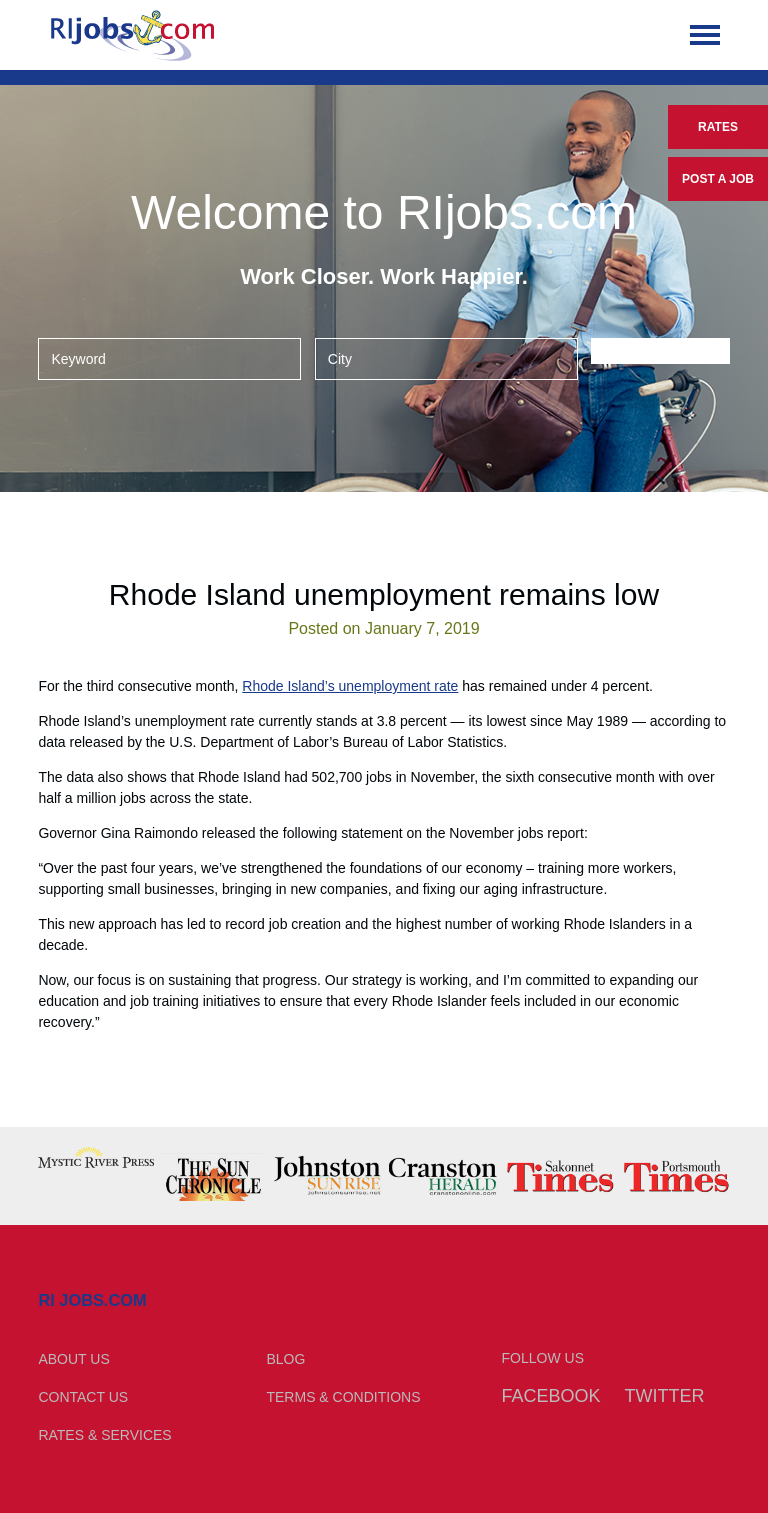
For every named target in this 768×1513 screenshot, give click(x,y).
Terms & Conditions (343, 1397)
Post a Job (718, 179)
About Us (73, 1359)
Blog (285, 1359)
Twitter (664, 1396)
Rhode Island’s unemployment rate (350, 686)
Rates (718, 127)
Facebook (551, 1396)
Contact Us (83, 1397)
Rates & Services (104, 1435)
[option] (96, 1157)
